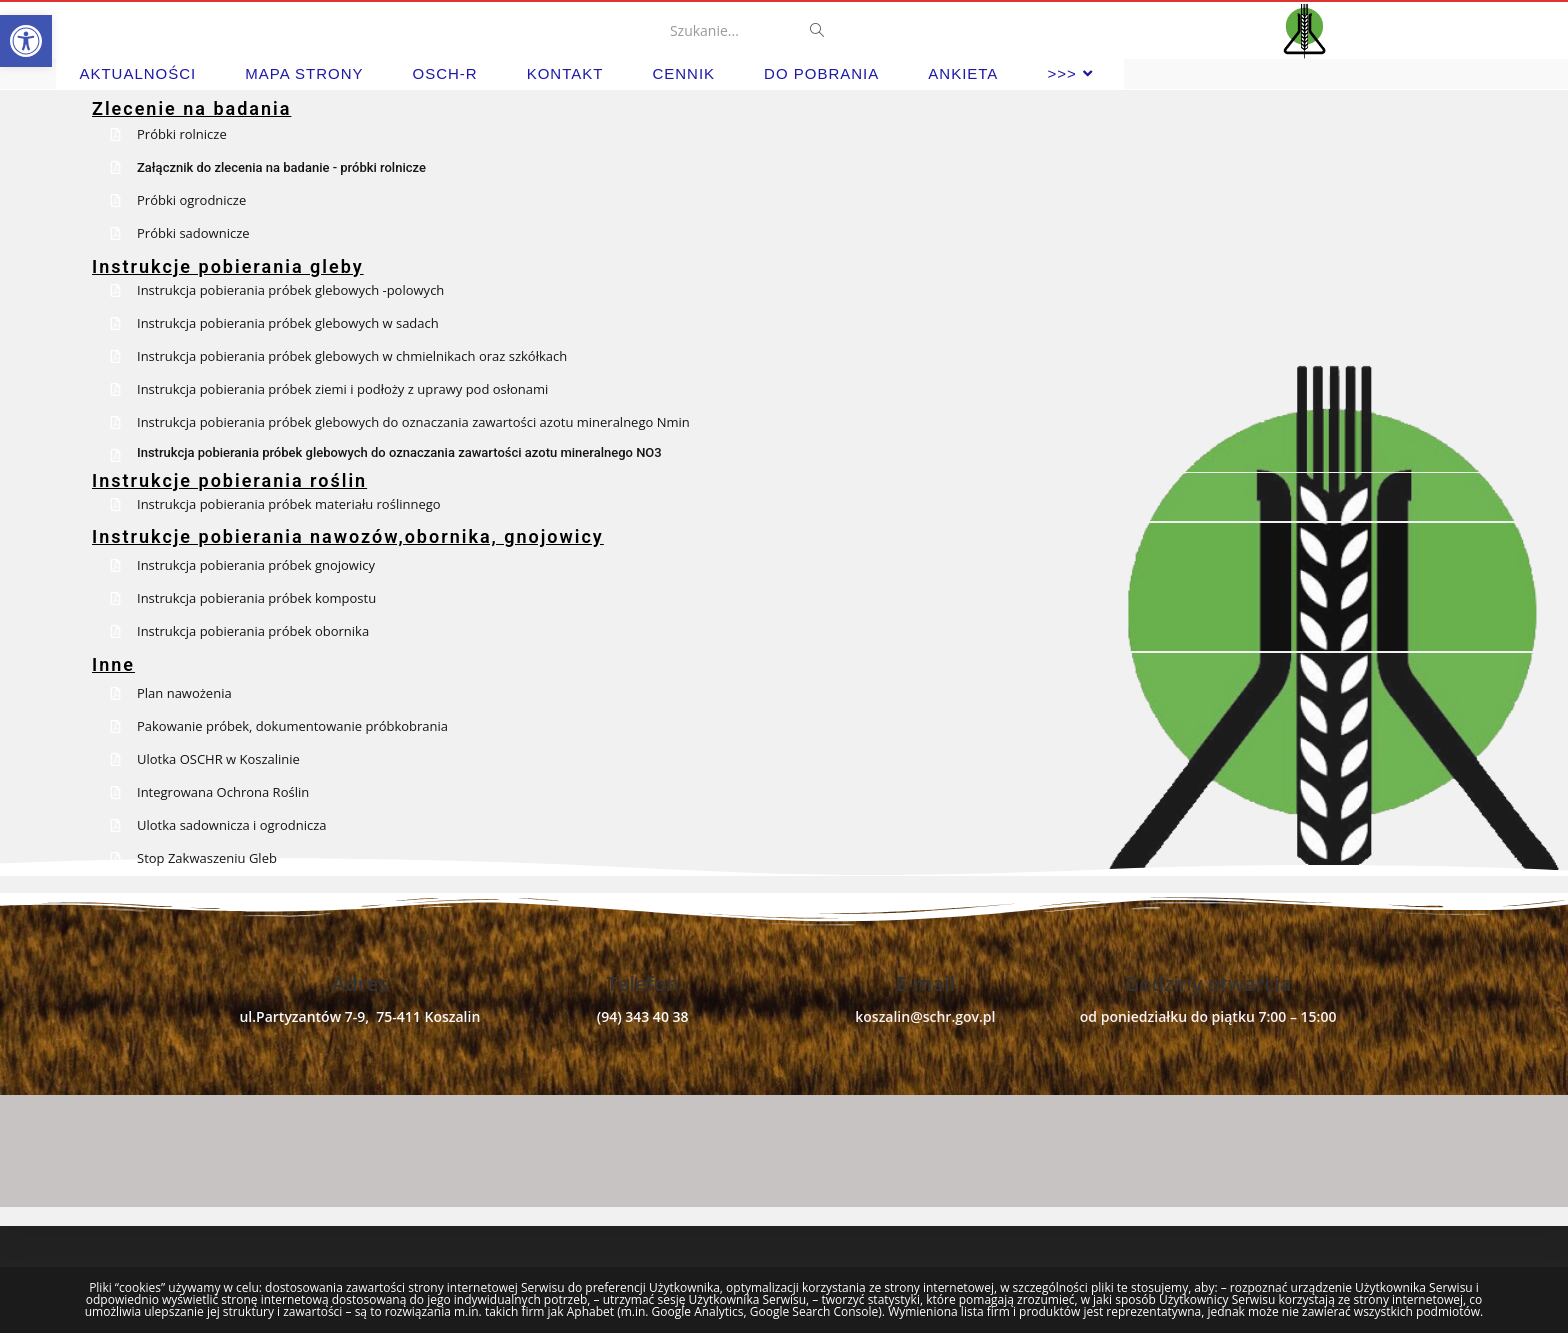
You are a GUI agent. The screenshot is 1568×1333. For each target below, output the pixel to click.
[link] (26, 41)
